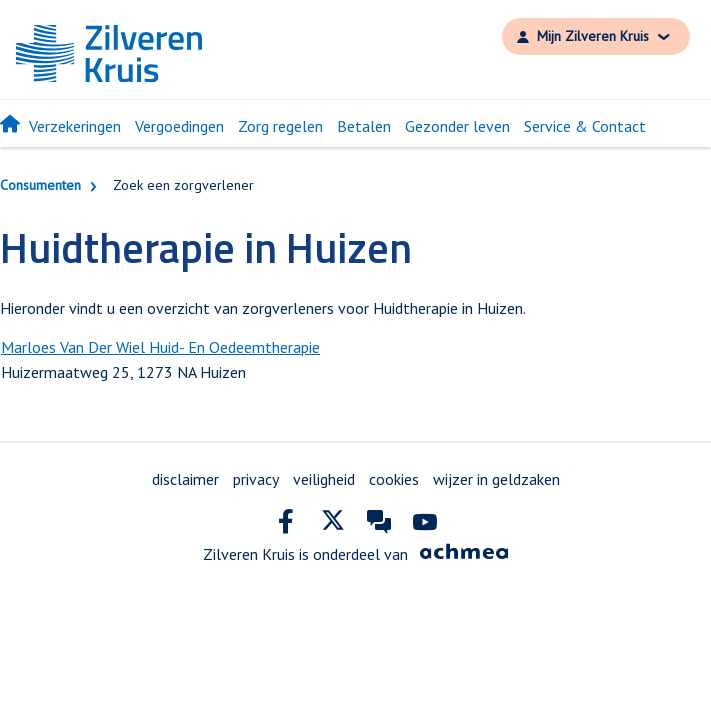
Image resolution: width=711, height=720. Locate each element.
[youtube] (425, 526)
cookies (394, 479)
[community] (379, 526)
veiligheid (324, 479)
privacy (256, 479)
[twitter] (333, 526)
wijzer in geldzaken (496, 479)
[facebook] (287, 526)
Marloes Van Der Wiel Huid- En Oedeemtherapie (160, 347)
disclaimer (185, 479)
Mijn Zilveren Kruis (593, 36)
